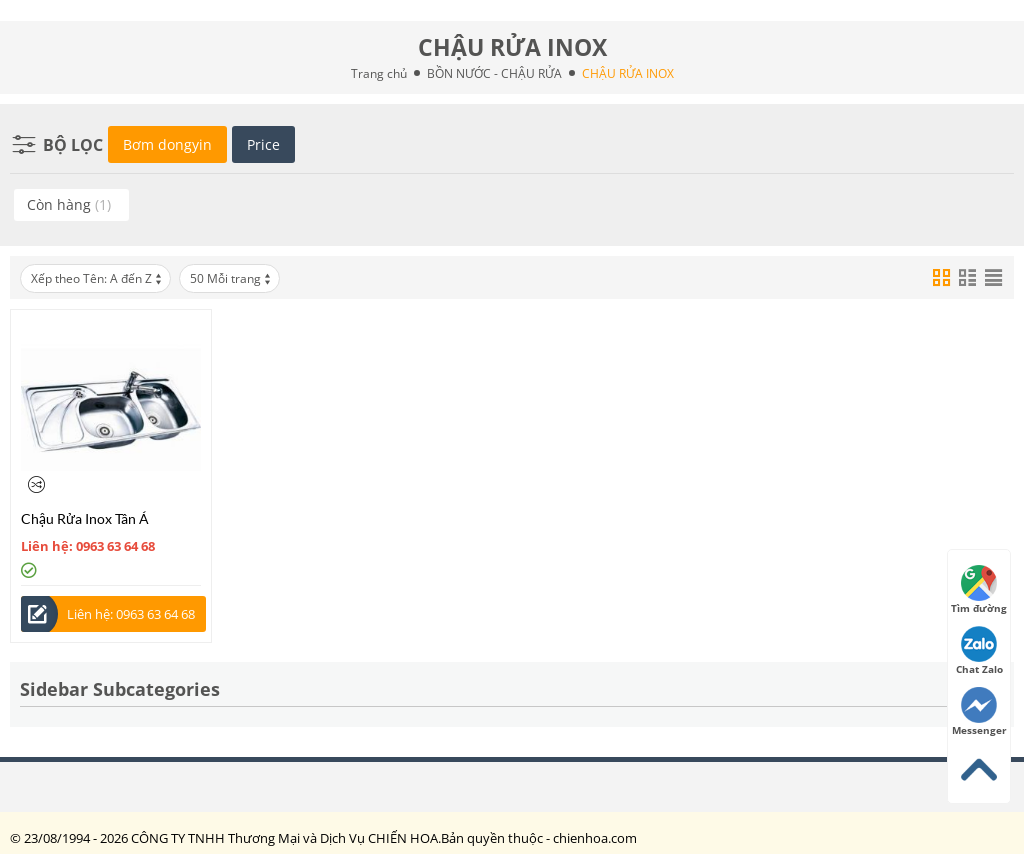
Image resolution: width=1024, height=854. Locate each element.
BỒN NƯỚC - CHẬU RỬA (494, 73)
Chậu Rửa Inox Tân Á (85, 518)
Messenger (979, 712)
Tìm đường (979, 590)
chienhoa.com (595, 838)
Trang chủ (379, 73)
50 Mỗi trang (231, 278)
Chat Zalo (979, 651)
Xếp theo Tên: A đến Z (97, 278)
